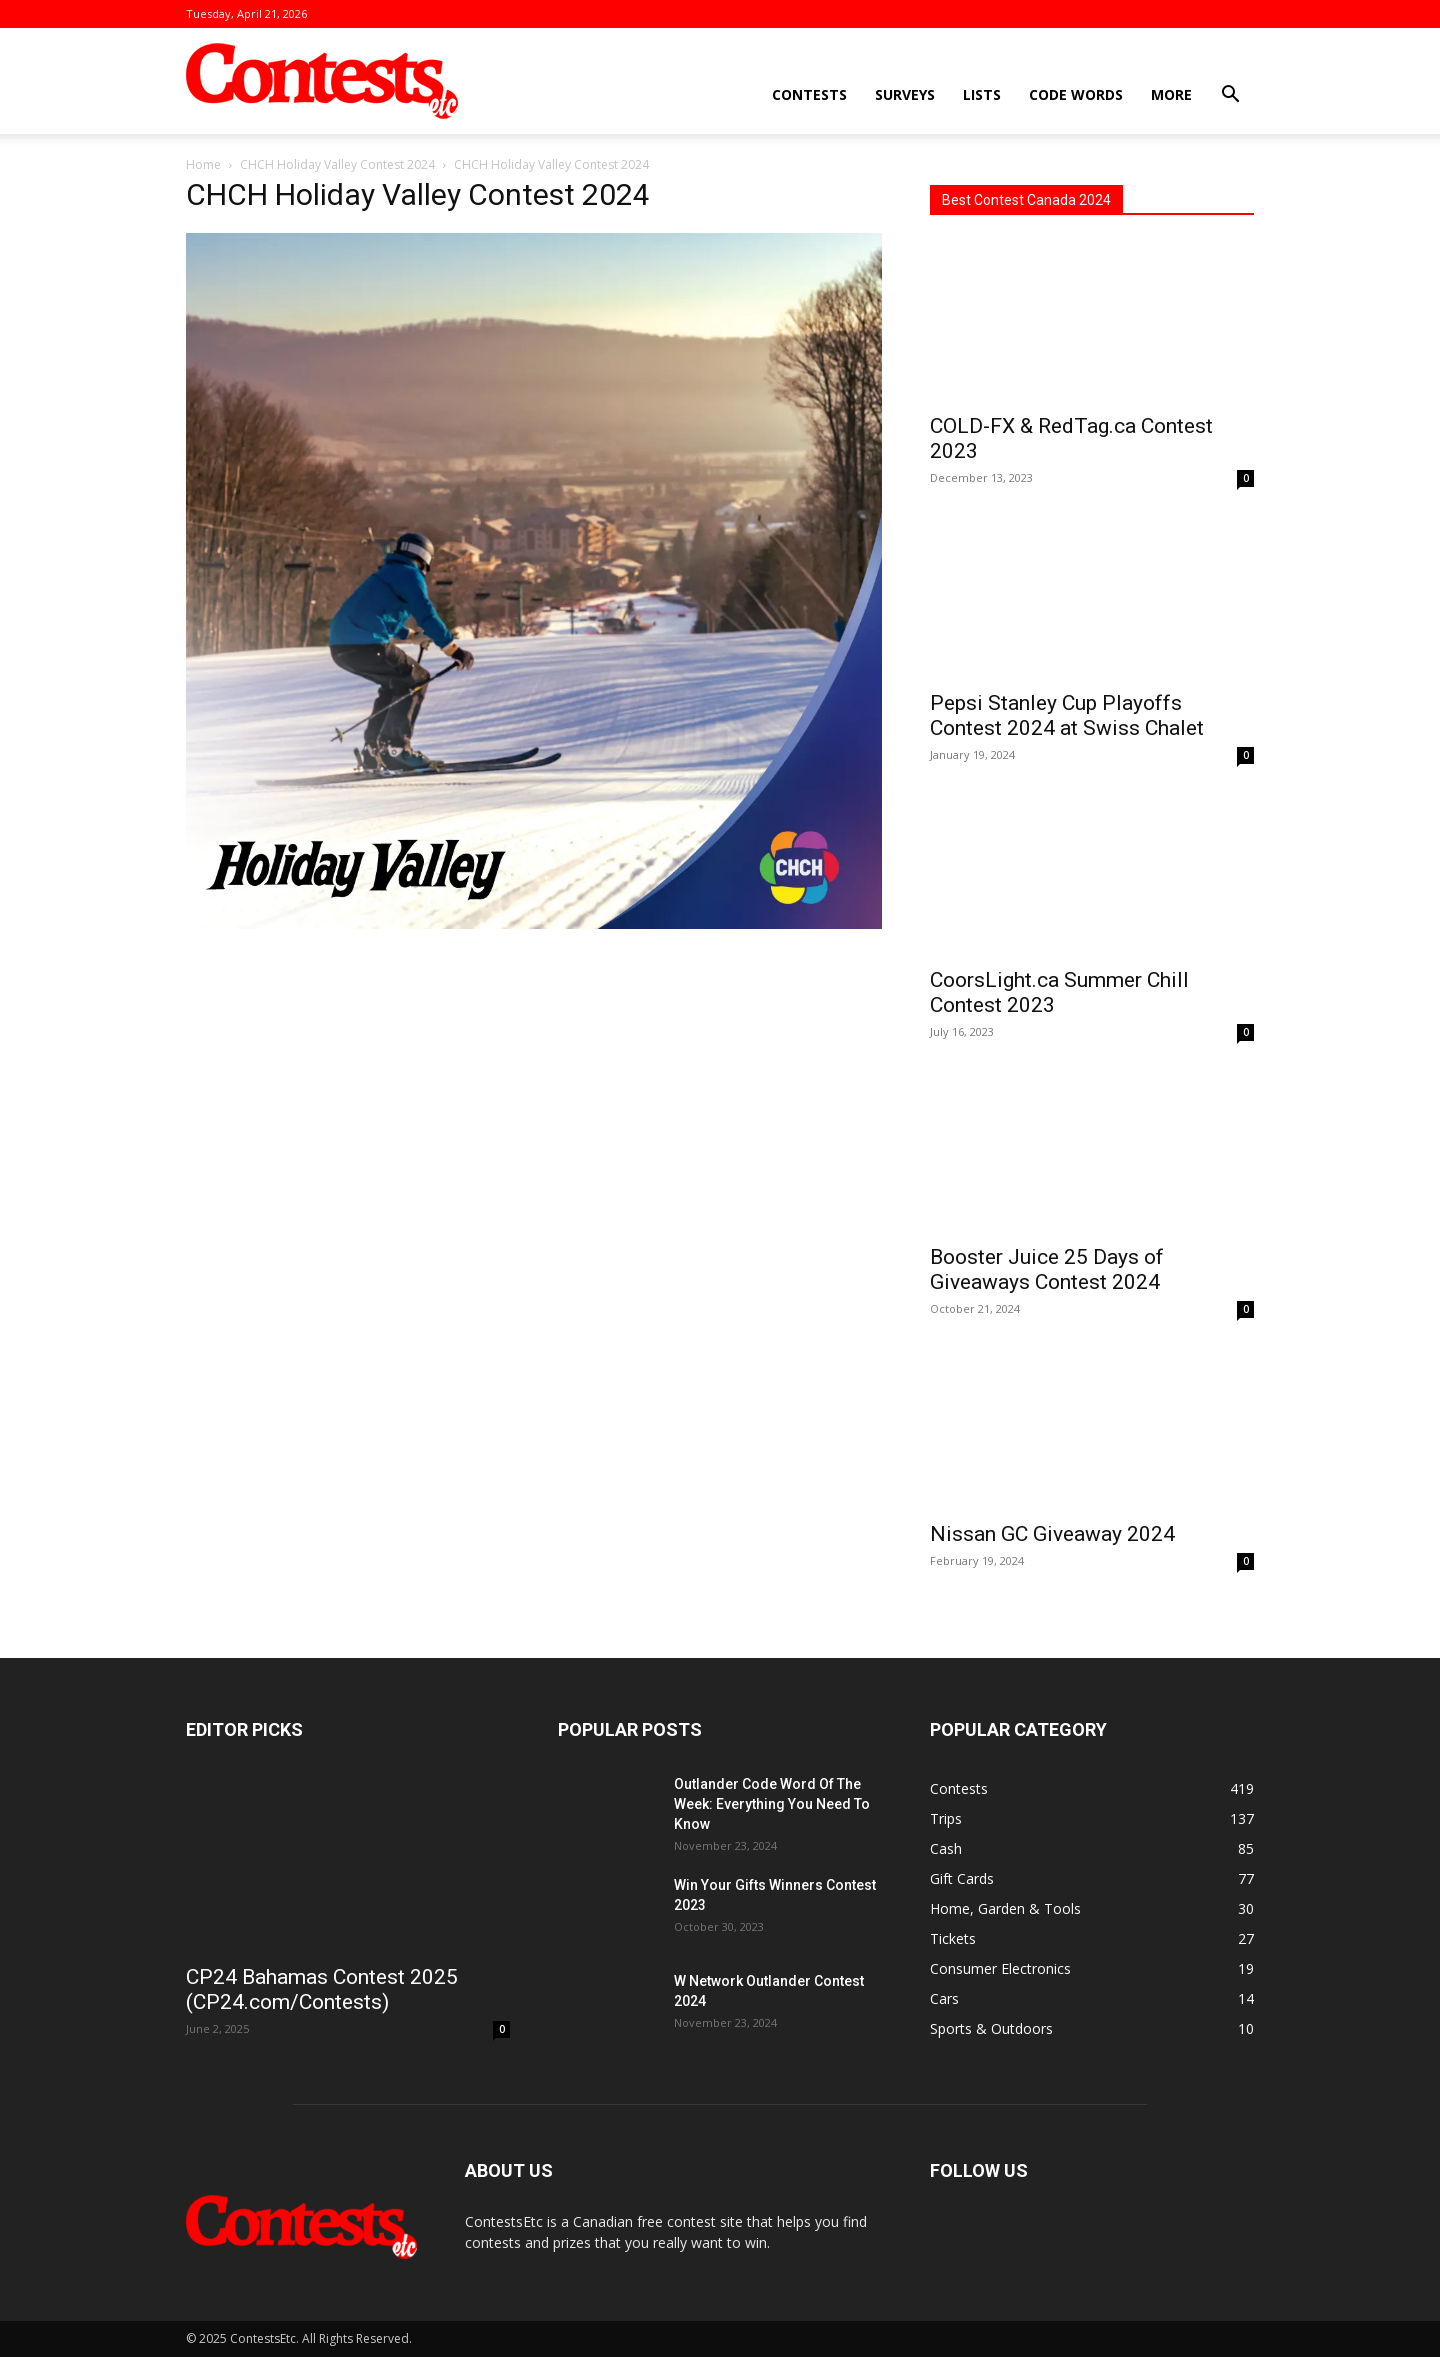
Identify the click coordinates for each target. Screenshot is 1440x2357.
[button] (1230, 96)
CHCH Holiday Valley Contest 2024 (337, 164)
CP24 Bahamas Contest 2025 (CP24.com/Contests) (322, 1989)
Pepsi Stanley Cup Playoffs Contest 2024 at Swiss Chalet (1067, 715)
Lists (982, 94)
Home (203, 164)
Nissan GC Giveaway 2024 (1052, 1534)
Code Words (1076, 94)
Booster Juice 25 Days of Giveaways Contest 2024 (1047, 1269)
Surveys (905, 94)
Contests (809, 94)
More (1171, 94)
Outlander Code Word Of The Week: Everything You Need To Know (772, 1804)
